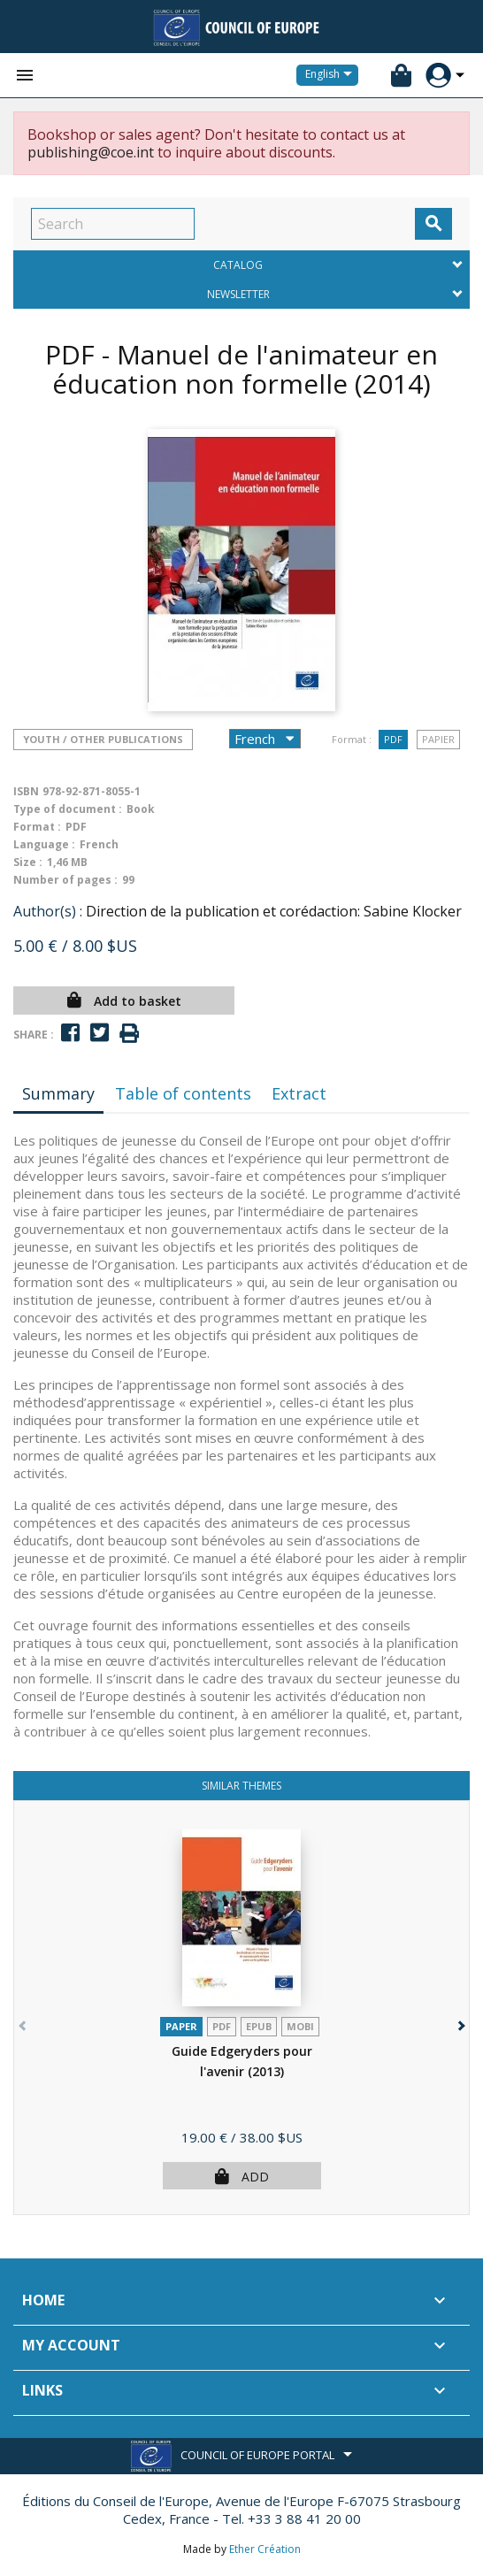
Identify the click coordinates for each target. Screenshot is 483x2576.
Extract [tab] (299, 1093)
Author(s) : (47, 911)
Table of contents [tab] (183, 1093)
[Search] (113, 224)
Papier (438, 739)
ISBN (26, 791)
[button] (459, 2021)
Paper (181, 2026)
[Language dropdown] (331, 75)
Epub (259, 2026)
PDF (393, 739)
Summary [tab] (58, 1093)
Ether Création (265, 2549)
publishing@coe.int (90, 152)
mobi (300, 2026)
